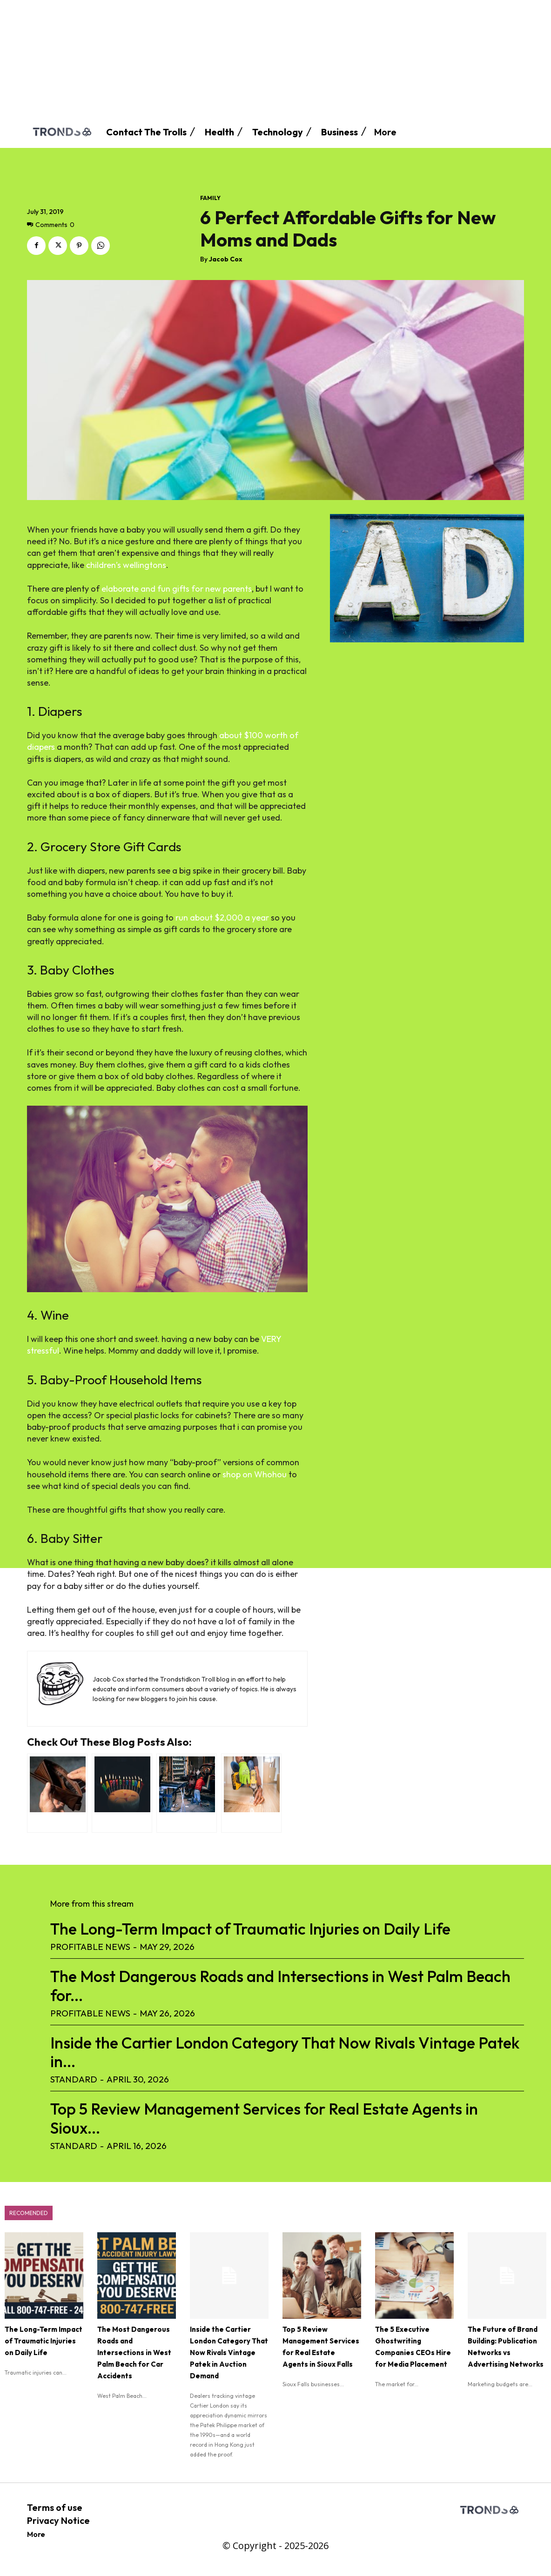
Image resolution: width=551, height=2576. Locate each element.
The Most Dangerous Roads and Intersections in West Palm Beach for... (280, 1985)
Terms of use (54, 2507)
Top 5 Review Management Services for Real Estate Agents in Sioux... (264, 2118)
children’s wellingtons (126, 565)
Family (210, 198)
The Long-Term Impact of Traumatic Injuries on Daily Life (250, 1929)
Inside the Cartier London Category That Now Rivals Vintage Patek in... (284, 2052)
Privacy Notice (58, 2520)
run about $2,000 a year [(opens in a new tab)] (222, 917)
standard (73, 2079)
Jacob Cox (225, 259)
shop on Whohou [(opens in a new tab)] (254, 1474)
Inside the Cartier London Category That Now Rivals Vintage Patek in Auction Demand (229, 2352)
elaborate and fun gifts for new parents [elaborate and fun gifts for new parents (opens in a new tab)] (176, 588)
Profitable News (90, 1946)
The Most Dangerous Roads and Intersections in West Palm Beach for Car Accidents (134, 2352)
